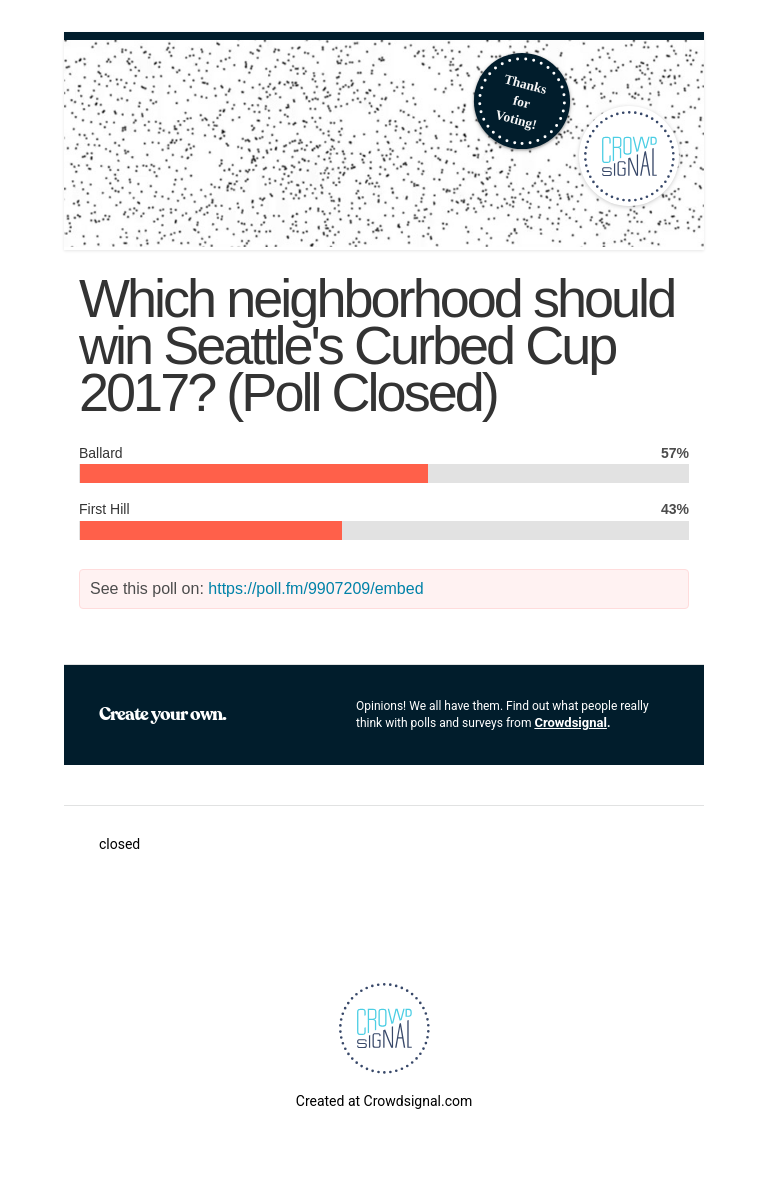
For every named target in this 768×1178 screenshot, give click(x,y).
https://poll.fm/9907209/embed (315, 588)
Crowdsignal (570, 722)
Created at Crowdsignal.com (384, 1101)
